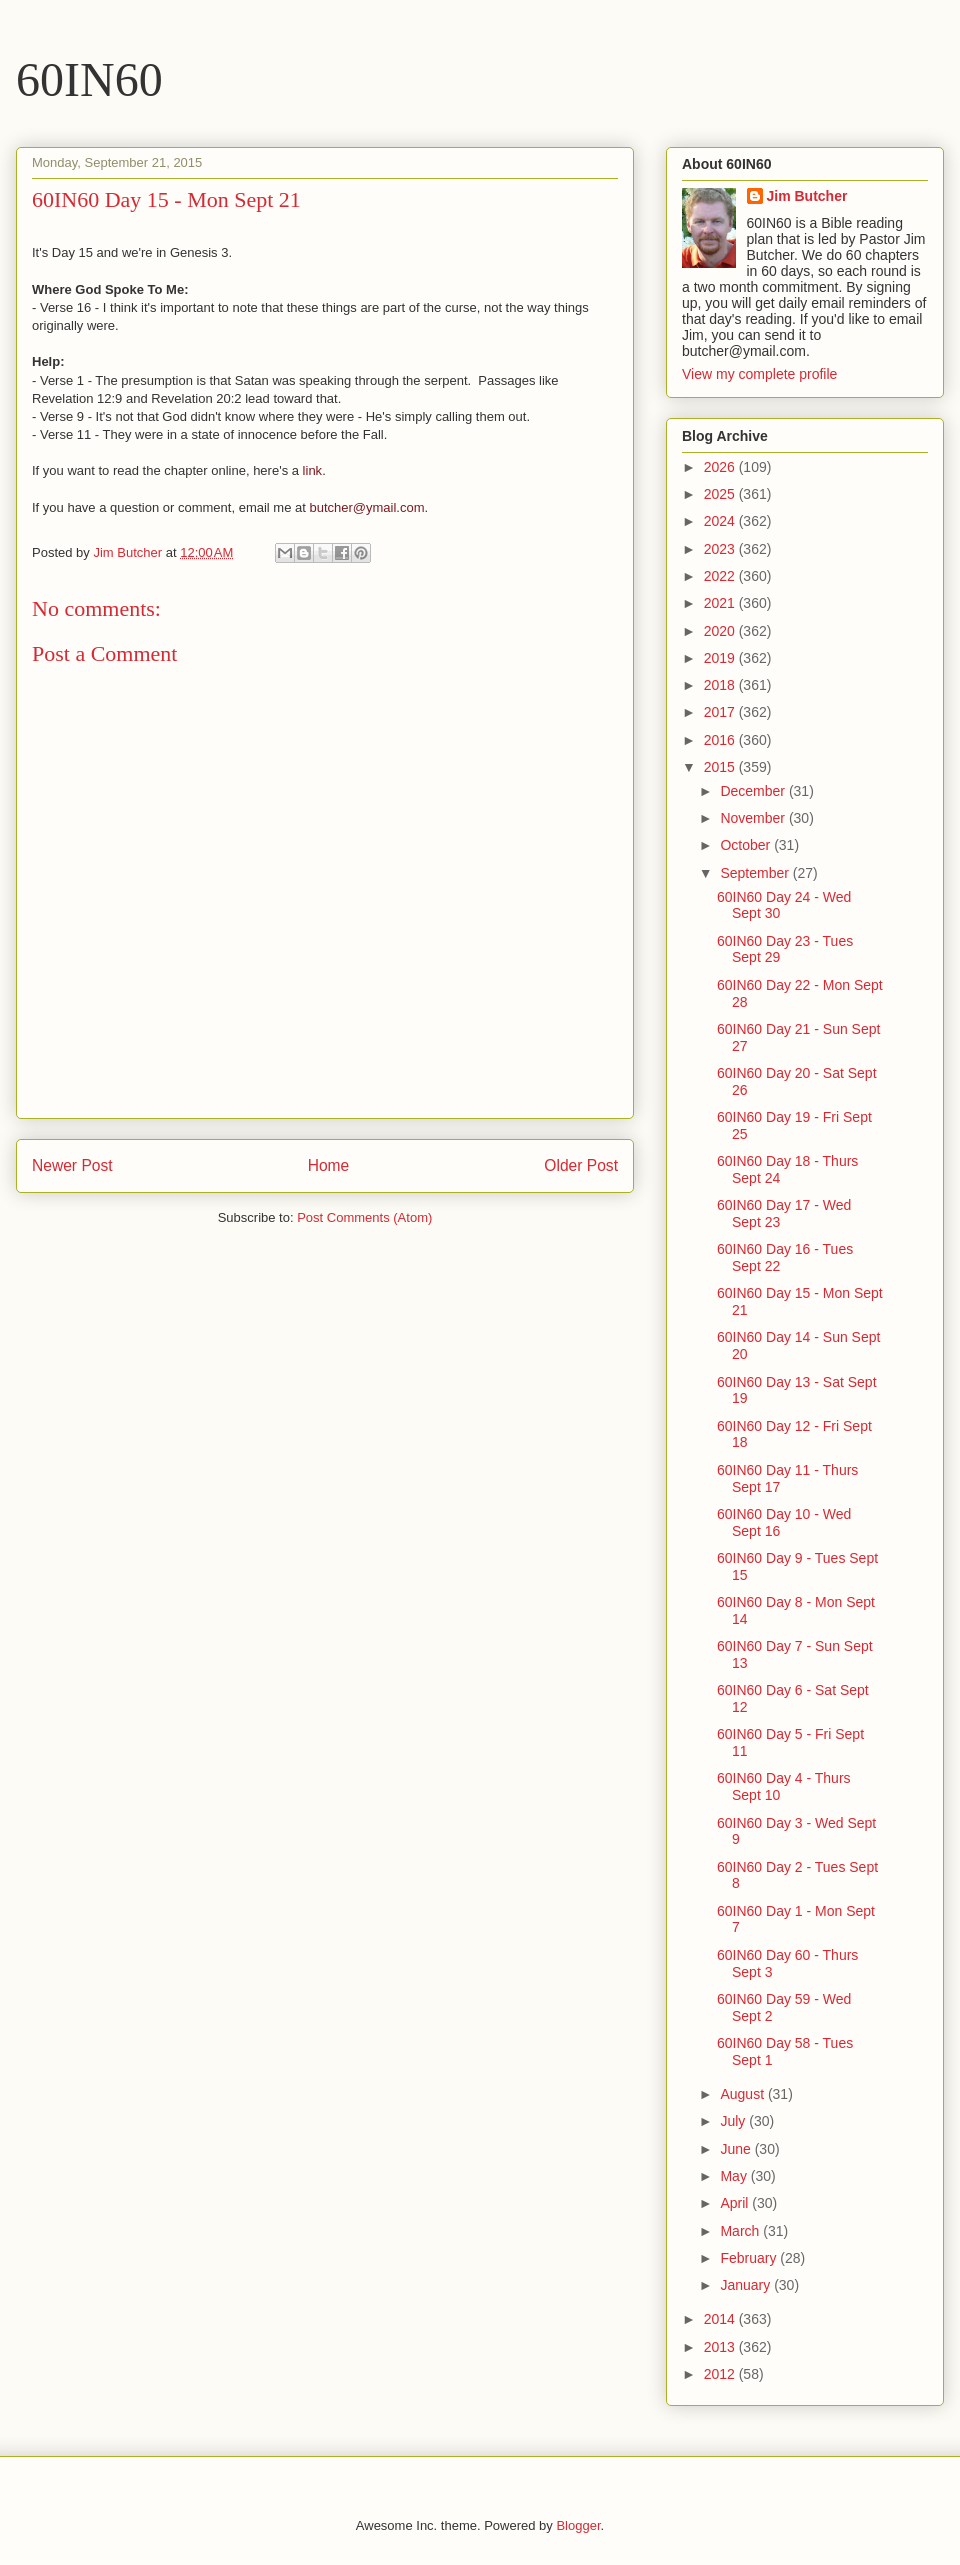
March (741, 2231)
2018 (721, 685)
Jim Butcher (807, 196)
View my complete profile (759, 374)
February (750, 2258)
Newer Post (72, 1165)
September (756, 873)
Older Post (581, 1165)
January (747, 2285)
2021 (721, 603)
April (736, 2203)
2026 (721, 467)
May (735, 2176)
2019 (721, 658)
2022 (721, 576)
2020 (721, 631)
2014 (721, 2319)
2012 (721, 2374)
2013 (721, 2347)
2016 (721, 740)
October (747, 845)
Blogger (578, 2525)
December (754, 791)
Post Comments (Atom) (364, 1217)
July (734, 2121)
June (737, 2149)
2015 (721, 767)
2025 (721, 494)
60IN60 (89, 79)
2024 (721, 521)
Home (329, 1165)
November (754, 818)
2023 (721, 549)
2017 (721, 712)
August (743, 2094)
